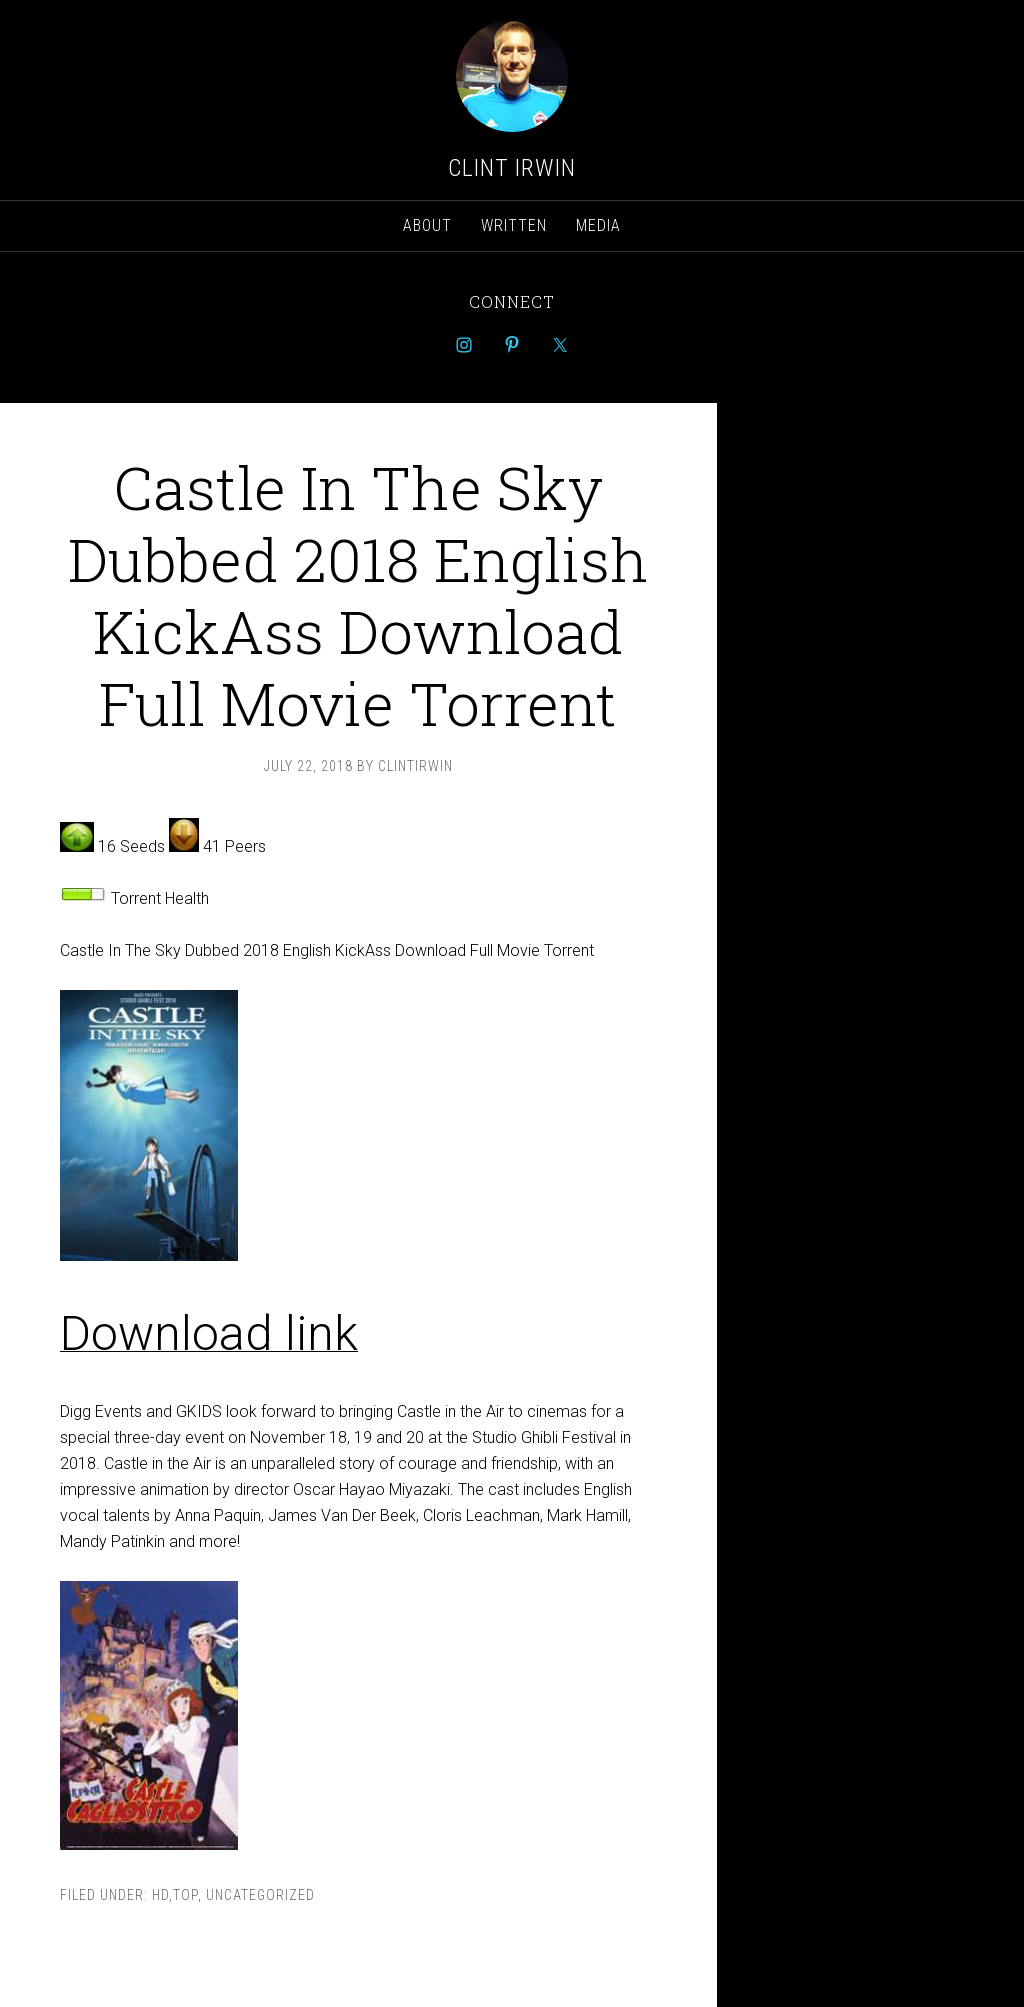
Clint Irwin (512, 168)
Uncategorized (260, 1895)
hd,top (175, 1895)
